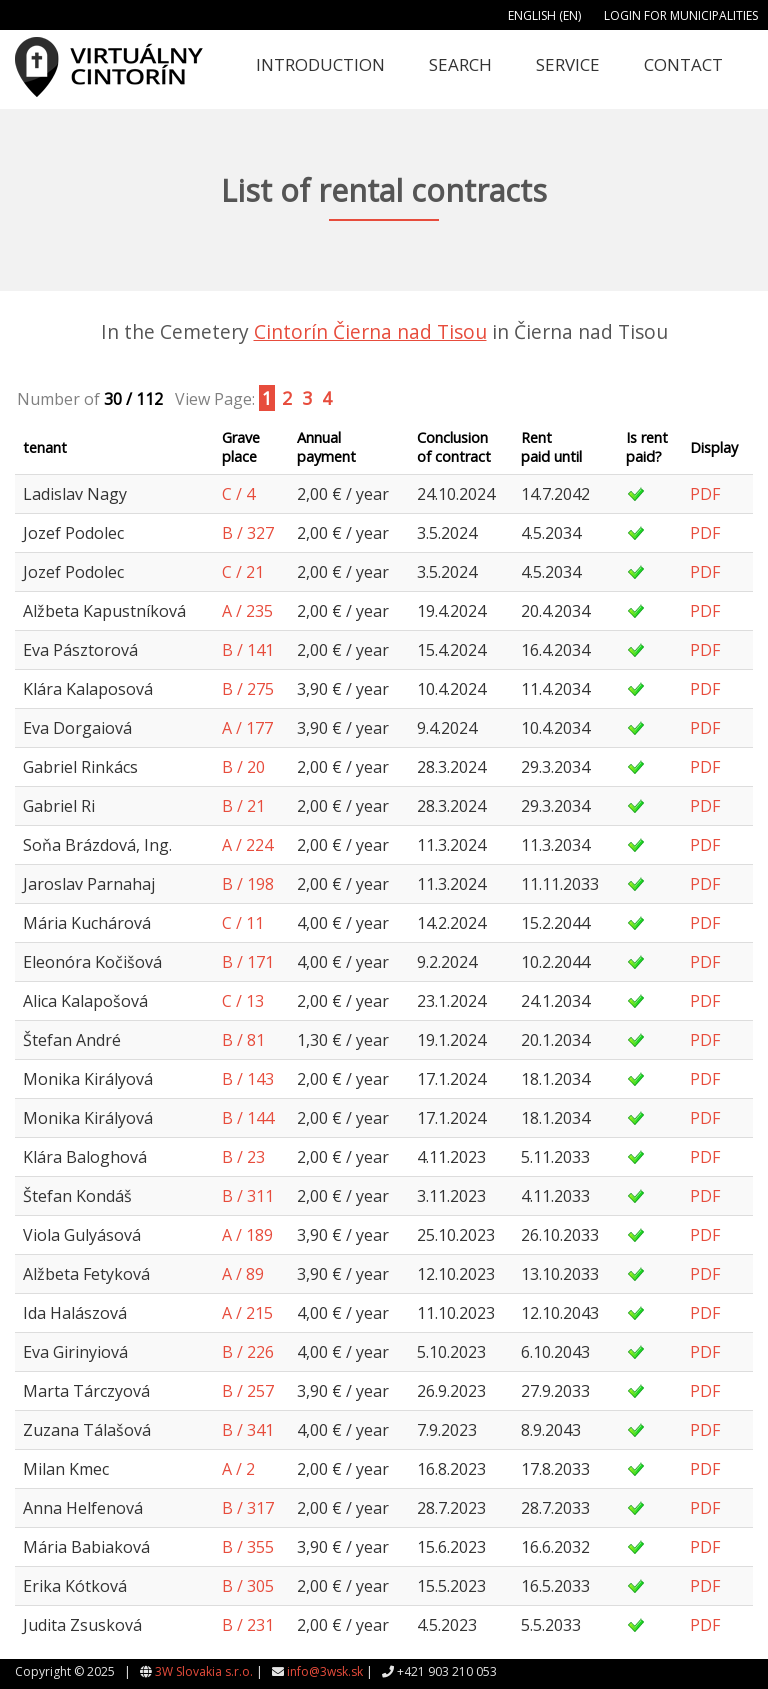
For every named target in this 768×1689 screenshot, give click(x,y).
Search (460, 64)
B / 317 (248, 1508)
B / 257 (248, 1391)
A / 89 (243, 1274)
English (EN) (544, 15)
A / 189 (247, 1235)
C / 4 (238, 494)
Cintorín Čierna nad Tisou (370, 331)
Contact (683, 64)
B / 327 (248, 533)
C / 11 (243, 923)
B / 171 (248, 962)
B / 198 (248, 884)
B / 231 (248, 1625)
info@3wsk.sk (325, 1671)
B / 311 (248, 1196)
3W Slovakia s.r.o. (204, 1671)
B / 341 (248, 1430)
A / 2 (238, 1469)
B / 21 (243, 806)
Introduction (320, 64)
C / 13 (243, 1001)
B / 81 (243, 1040)
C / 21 (243, 572)
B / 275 (248, 689)
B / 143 (248, 1079)
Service (568, 64)
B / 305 (248, 1586)
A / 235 (247, 611)
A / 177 (247, 728)
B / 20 (243, 767)
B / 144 (248, 1118)
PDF (705, 494)
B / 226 (248, 1352)
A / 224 (247, 845)
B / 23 (243, 1157)
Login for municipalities (681, 15)
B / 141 (248, 650)
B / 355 (248, 1547)
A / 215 (247, 1313)
